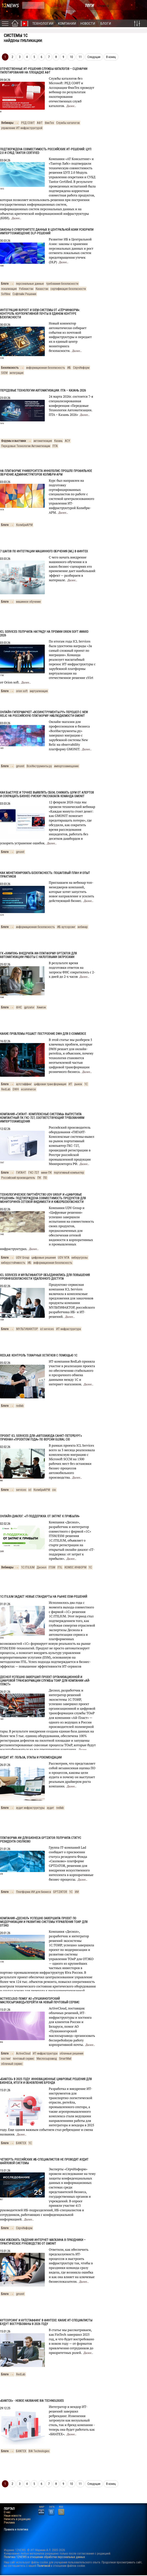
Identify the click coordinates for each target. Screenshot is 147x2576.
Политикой (43, 2566)
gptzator (29, 1007)
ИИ (77, 1892)
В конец (111, 57)
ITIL (59, 1567)
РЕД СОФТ (28, 123)
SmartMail (65, 2058)
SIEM (4, 373)
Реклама (9, 2522)
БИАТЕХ (21, 2143)
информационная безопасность (45, 368)
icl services (47, 1329)
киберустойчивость (13, 1263)
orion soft (22, 691)
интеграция (16, 373)
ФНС (19, 1007)
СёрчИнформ (81, 368)
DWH (16, 1089)
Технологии (42, 23)
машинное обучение (28, 601)
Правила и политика (16, 2529)
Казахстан (42, 289)
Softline (5, 294)
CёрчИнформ (24, 2228)
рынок (78, 1084)
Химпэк (41, 1007)
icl (30, 1490)
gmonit (20, 766)
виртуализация (39, 691)
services (21, 1490)
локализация (9, 289)
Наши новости (12, 2515)
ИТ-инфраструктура (68, 1329)
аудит (50, 1808)
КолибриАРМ (24, 525)
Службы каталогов (68, 123)
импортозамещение (66, 766)
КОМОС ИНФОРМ (75, 1567)
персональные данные (30, 283)
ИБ (69, 368)
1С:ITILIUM (27, 1567)
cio (54, 1490)
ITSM (52, 1567)
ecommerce (28, 1089)
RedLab (5, 1089)
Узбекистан (26, 289)
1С (86, 1084)
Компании (67, 23)
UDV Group (22, 1257)
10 (71, 57)
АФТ (39, 123)
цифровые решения (44, 1257)
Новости (87, 23)
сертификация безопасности (68, 289)
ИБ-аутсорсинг (66, 927)
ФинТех (49, 123)
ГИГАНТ (21, 1172)
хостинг (6, 2058)
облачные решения (71, 2053)
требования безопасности (62, 283)
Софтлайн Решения (24, 294)
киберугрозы (80, 1257)
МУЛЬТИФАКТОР (27, 1329)
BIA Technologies (39, 2451)
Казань (58, 441)
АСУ (67, 441)
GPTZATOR (60, 1892)
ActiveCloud (23, 2053)
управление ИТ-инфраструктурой (21, 128)
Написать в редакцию (17, 2519)
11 (80, 57)
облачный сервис (12, 2064)
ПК (39, 1178)
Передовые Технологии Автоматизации (25, 446)
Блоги (105, 23)
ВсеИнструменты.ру (39, 766)
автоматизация (42, 441)
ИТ (70, 1084)
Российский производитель (18, 1178)
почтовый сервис (23, 2058)
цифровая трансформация (50, 1084)
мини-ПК (46, 1172)
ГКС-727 (33, 1172)
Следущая (93, 57)
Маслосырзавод (47, 2058)
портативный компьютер (69, 1172)
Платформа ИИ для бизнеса (33, 1892)
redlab (20, 1406)
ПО (45, 1178)
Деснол (41, 1567)
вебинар (83, 927)
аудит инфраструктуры (30, 1808)
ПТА (55, 446)
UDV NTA (63, 1257)
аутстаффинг (24, 1084)
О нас (7, 2512)
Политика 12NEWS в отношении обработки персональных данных (44, 2557)
